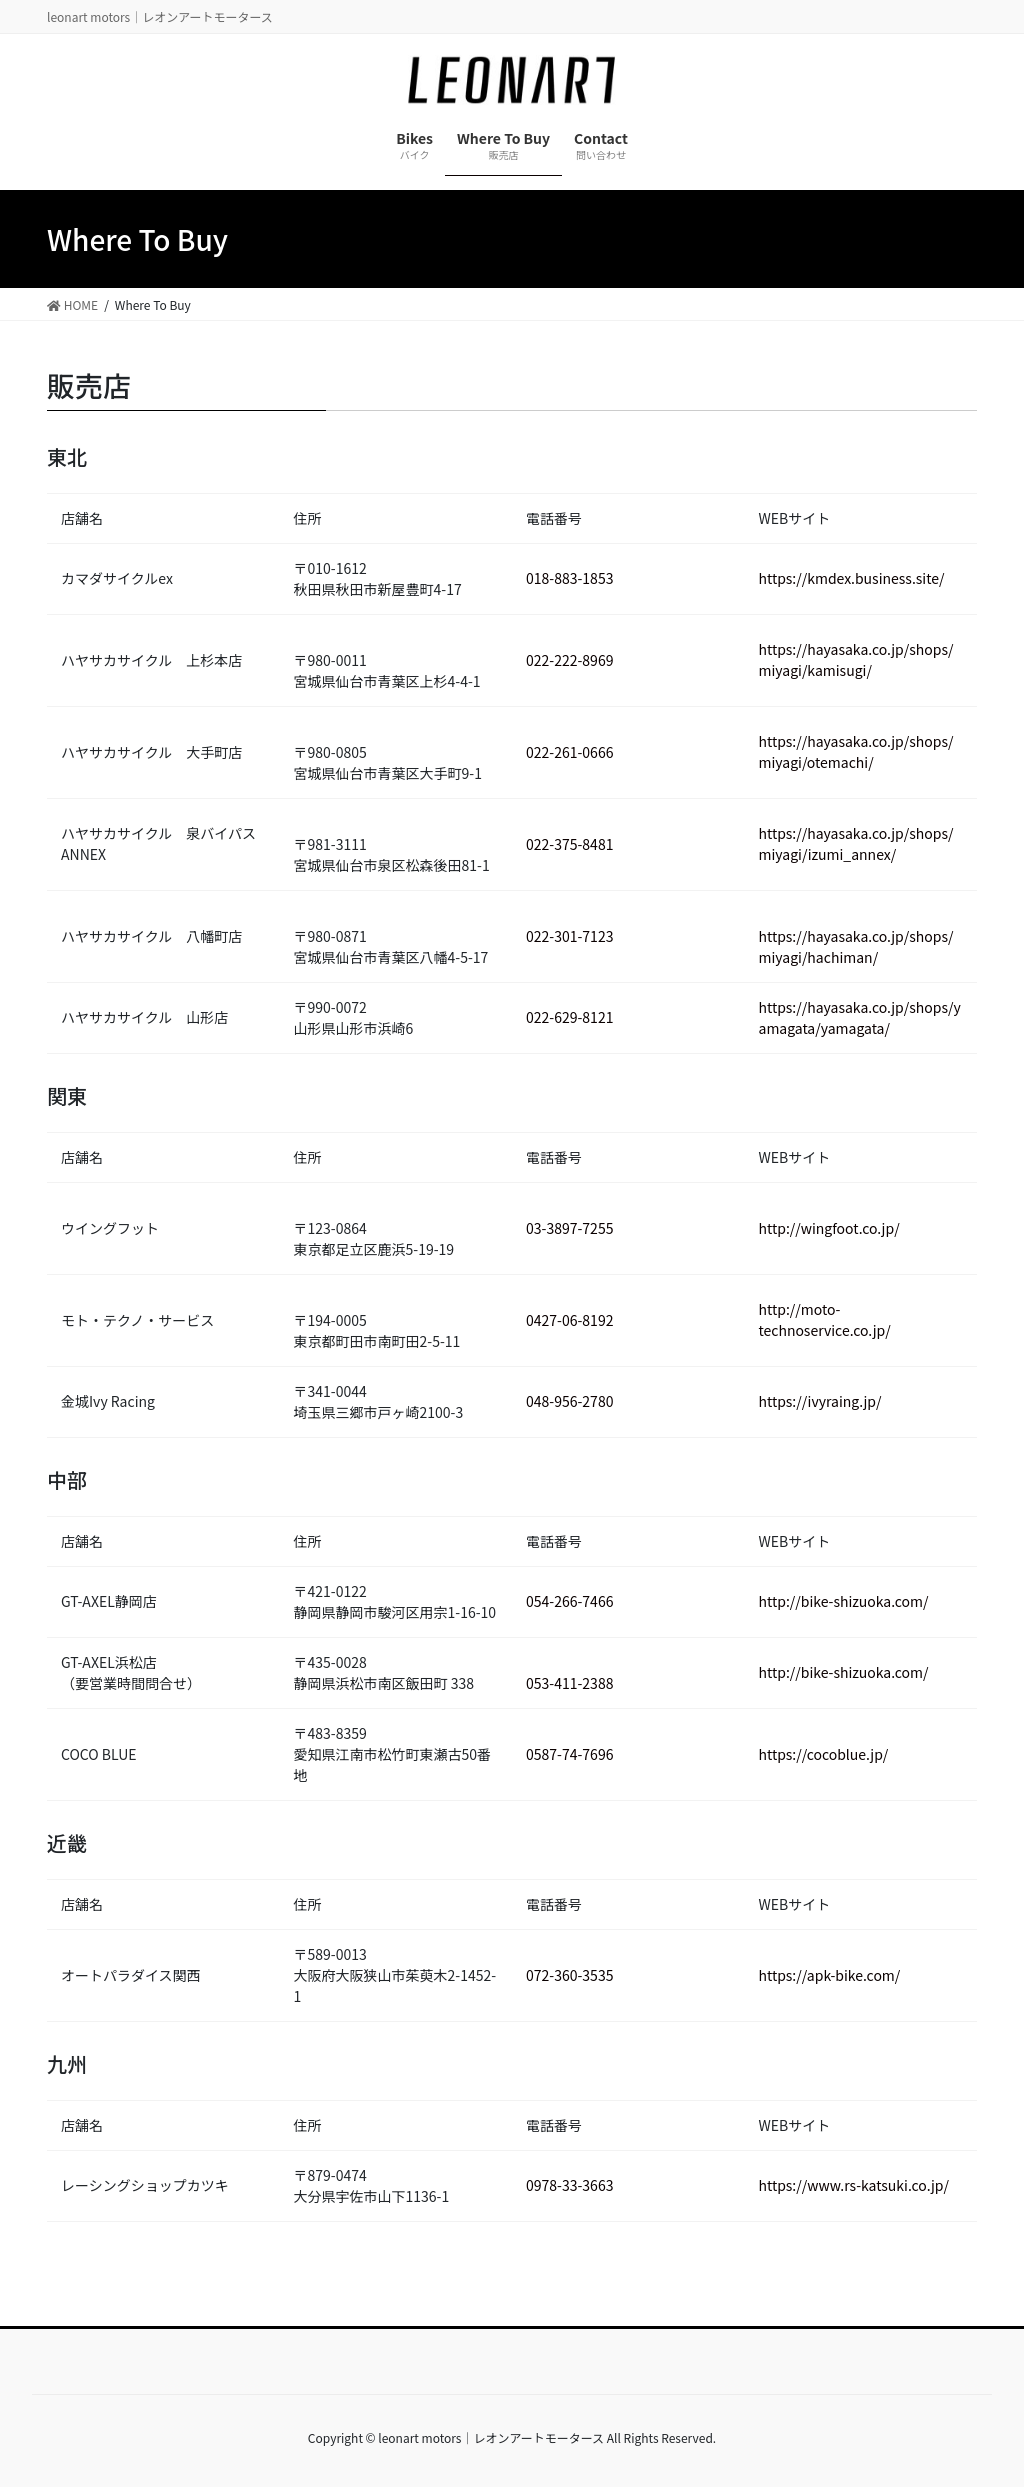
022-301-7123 (569, 936)
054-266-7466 (569, 1601)
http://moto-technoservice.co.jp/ (825, 1319)
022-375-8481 (569, 844)
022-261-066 (566, 752)
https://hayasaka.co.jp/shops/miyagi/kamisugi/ (856, 659)
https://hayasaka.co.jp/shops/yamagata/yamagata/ (860, 1017)
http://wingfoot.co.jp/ (829, 1228)
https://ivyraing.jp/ (820, 1401)
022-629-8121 (569, 1017)
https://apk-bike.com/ (830, 1975)
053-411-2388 (569, 1683)
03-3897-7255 (569, 1228)
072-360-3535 (569, 1975)
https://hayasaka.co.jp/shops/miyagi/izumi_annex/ (856, 843)
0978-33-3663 (569, 2185)
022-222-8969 (569, 660)
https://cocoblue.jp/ (824, 1754)
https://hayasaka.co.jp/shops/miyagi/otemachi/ (856, 751)
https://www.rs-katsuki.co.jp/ (854, 2185)
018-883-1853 (569, 578)
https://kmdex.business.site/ (852, 578)
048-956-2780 (569, 1401)
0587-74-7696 (569, 1754)
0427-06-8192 (569, 1320)
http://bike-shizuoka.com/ (844, 1601)
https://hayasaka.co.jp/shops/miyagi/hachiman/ (856, 946)
